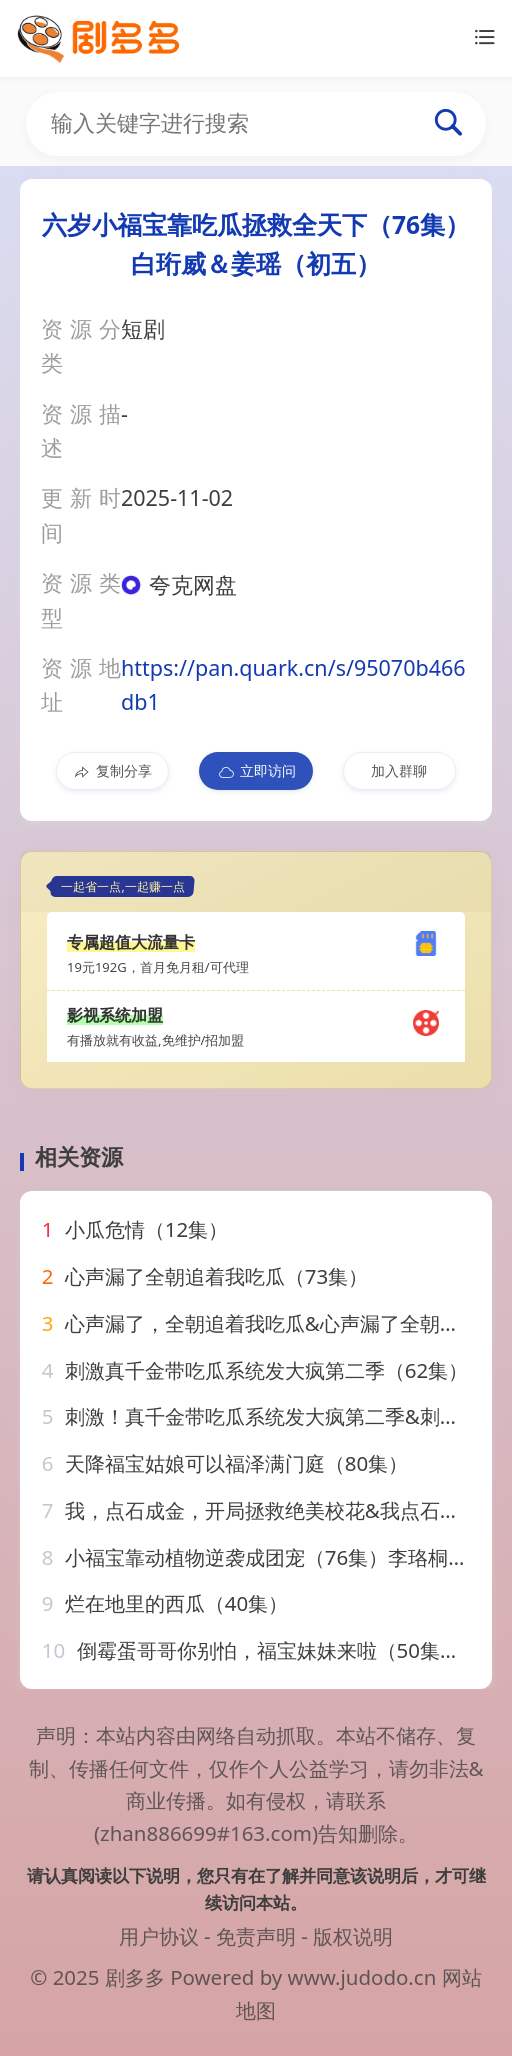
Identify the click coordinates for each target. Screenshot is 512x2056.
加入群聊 (399, 770)
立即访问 (256, 771)
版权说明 (353, 1936)
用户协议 (159, 1936)
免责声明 (256, 1936)
